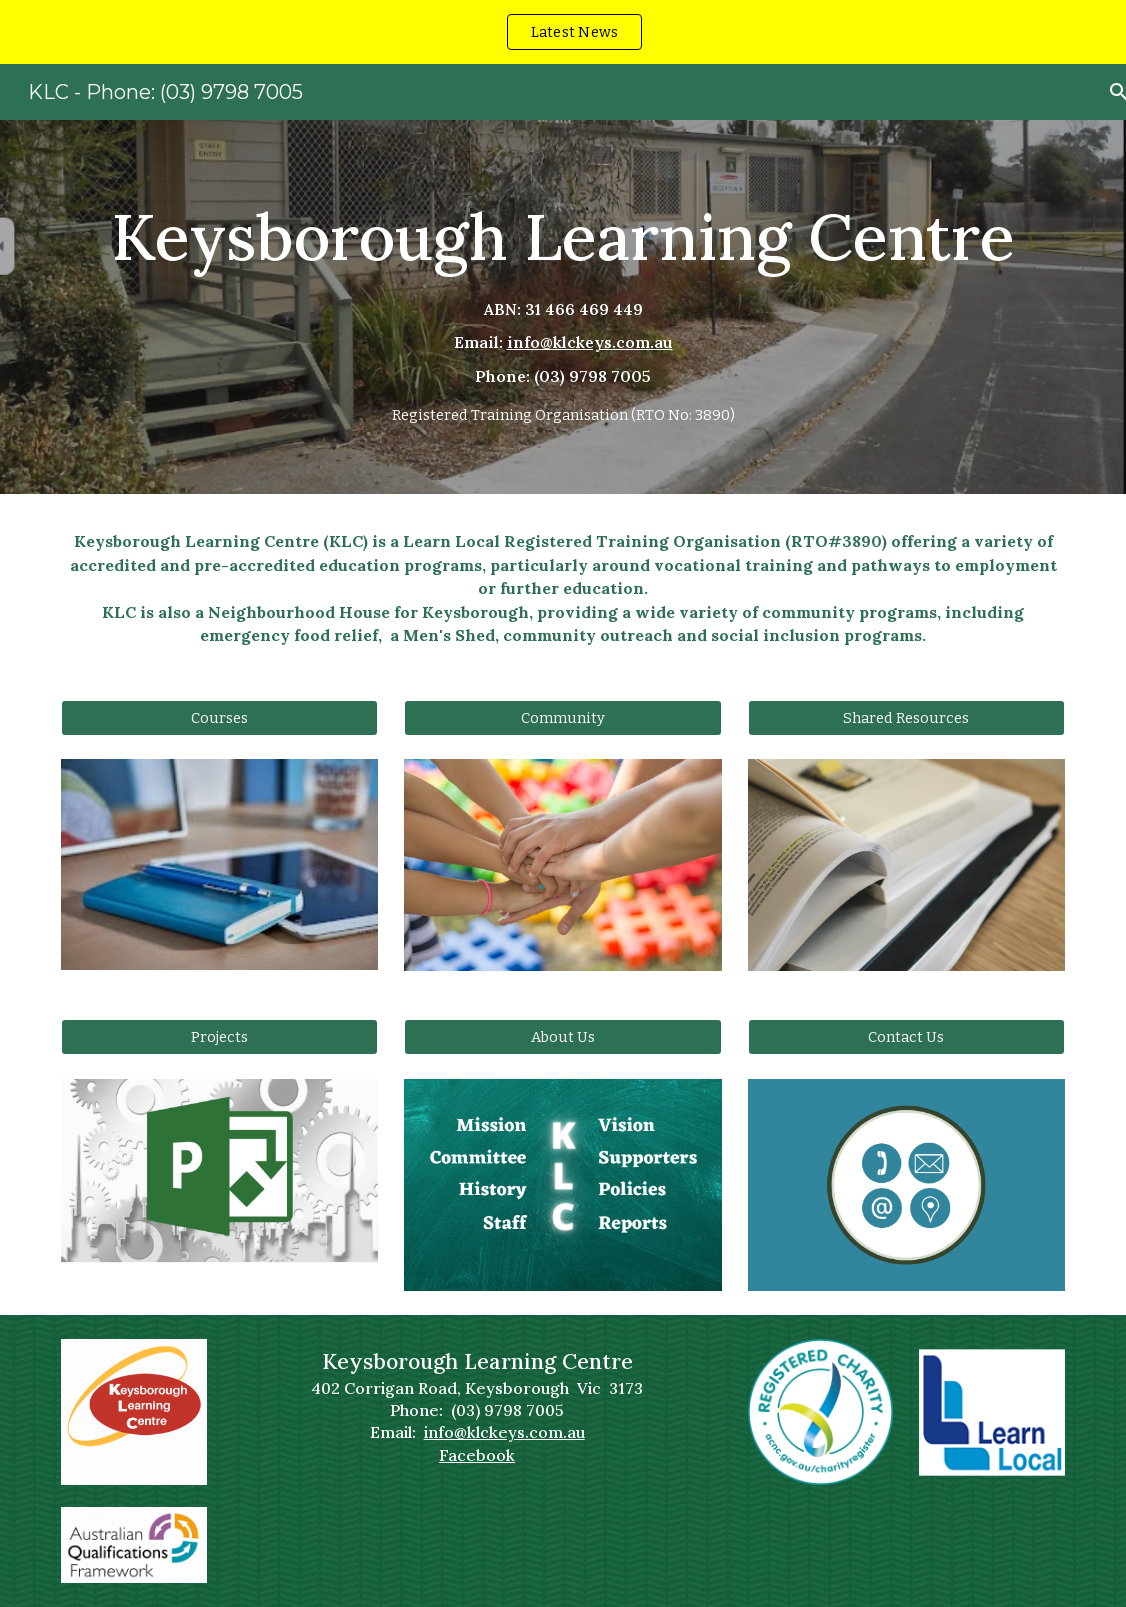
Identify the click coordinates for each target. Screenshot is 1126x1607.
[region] (563, 32)
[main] (563, 307)
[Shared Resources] (907, 717)
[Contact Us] (907, 1037)
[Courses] (220, 717)
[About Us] (563, 1037)
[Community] (563, 717)
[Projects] (220, 1037)
